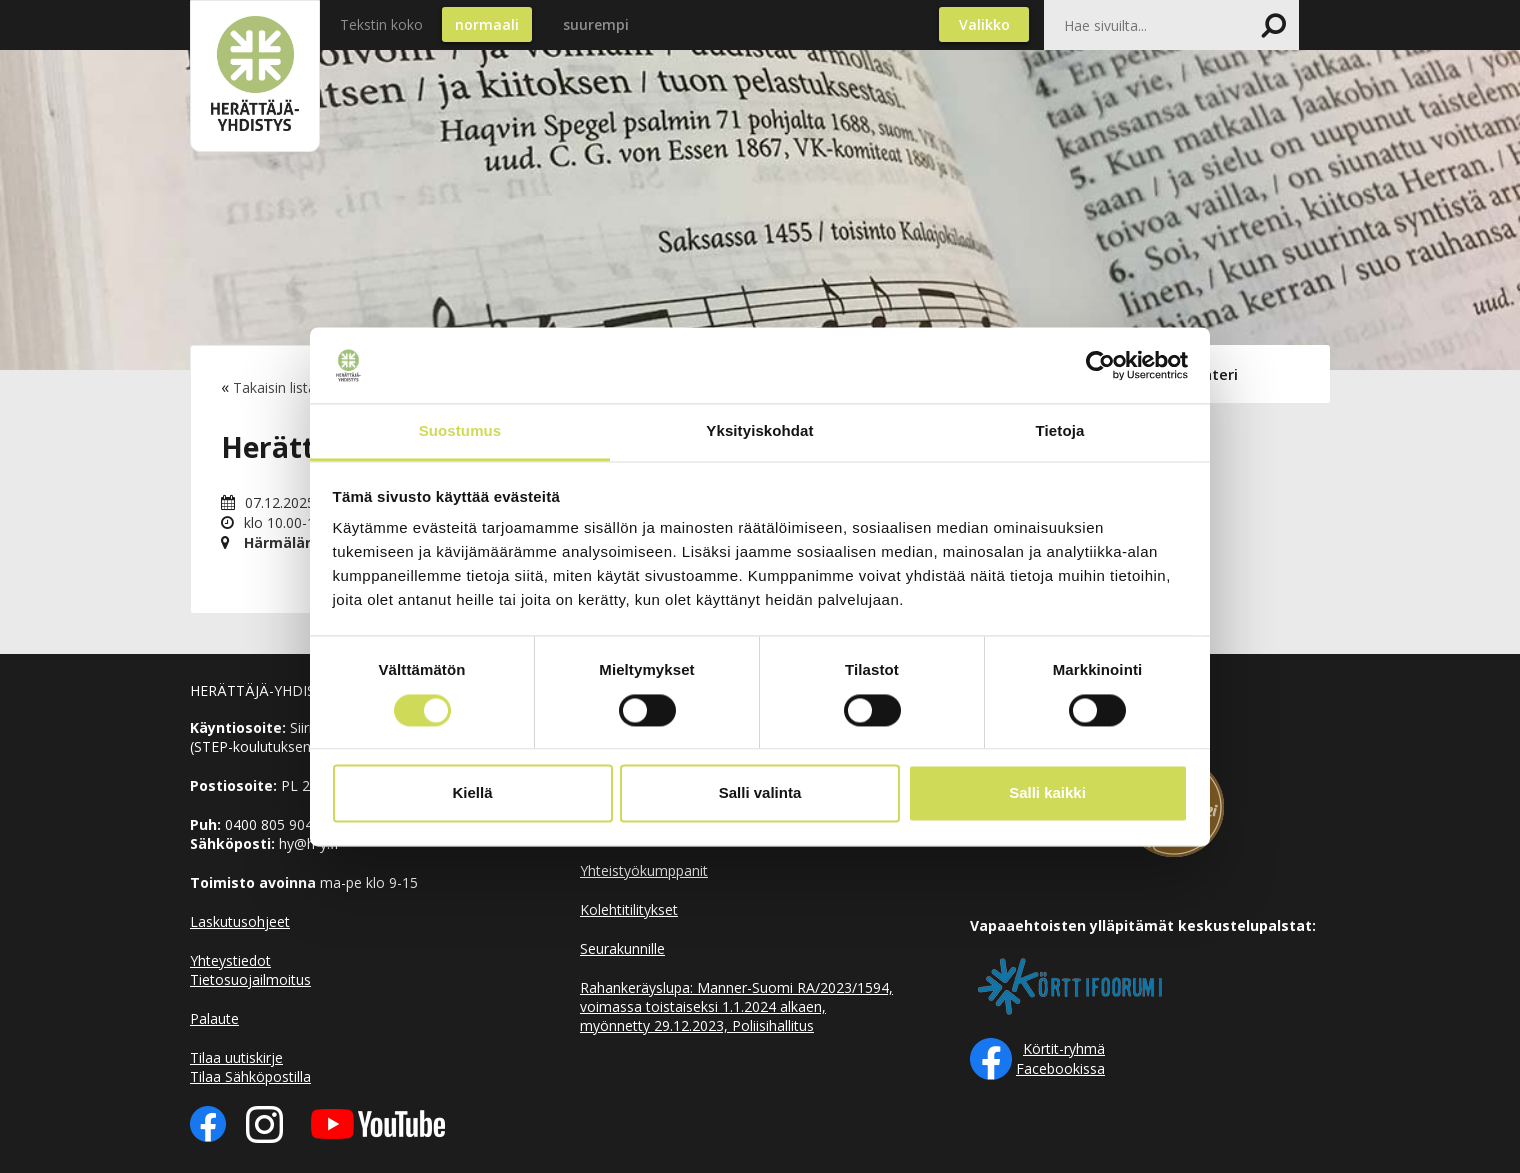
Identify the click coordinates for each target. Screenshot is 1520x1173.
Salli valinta (760, 793)
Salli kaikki (1047, 793)
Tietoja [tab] (1060, 431)
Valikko (984, 24)
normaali (487, 24)
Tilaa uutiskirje (236, 1057)
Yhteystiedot (230, 960)
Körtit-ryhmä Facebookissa (1060, 1058)
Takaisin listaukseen (297, 387)
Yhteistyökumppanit (644, 870)
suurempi (596, 24)
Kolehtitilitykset (629, 909)
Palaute (214, 1018)
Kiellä (472, 793)
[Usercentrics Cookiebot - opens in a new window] (1100, 365)
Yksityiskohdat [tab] (759, 431)
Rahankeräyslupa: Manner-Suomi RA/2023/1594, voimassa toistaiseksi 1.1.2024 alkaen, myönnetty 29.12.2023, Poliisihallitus (736, 1006)
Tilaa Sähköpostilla (250, 1076)
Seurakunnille (622, 948)
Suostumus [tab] (460, 431)
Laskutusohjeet (240, 921)
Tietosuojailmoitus (250, 979)
